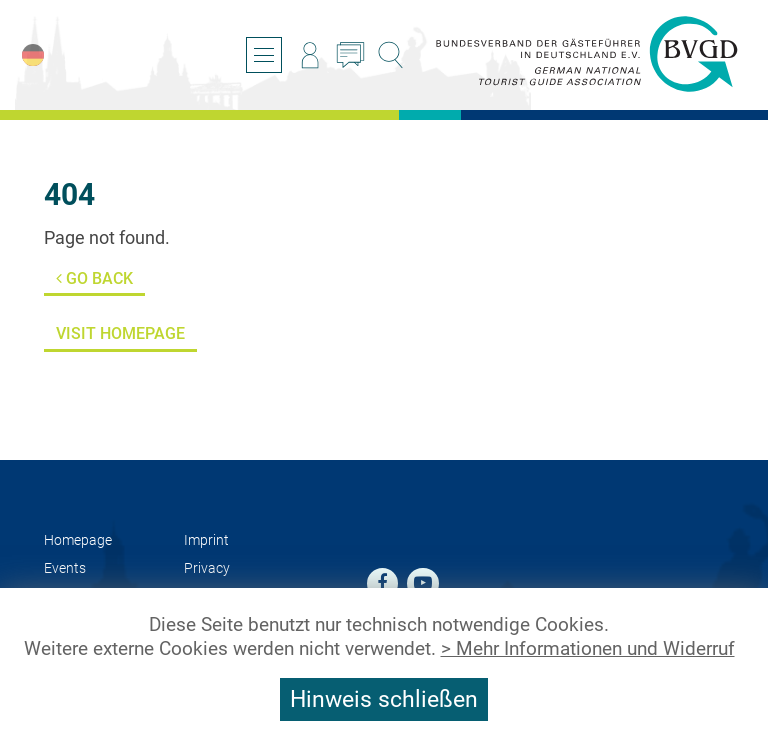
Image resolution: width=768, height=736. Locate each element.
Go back (94, 278)
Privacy (207, 568)
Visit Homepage (120, 333)
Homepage (78, 540)
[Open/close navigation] (264, 55)
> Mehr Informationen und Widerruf (588, 649)
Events (65, 568)
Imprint (206, 540)
